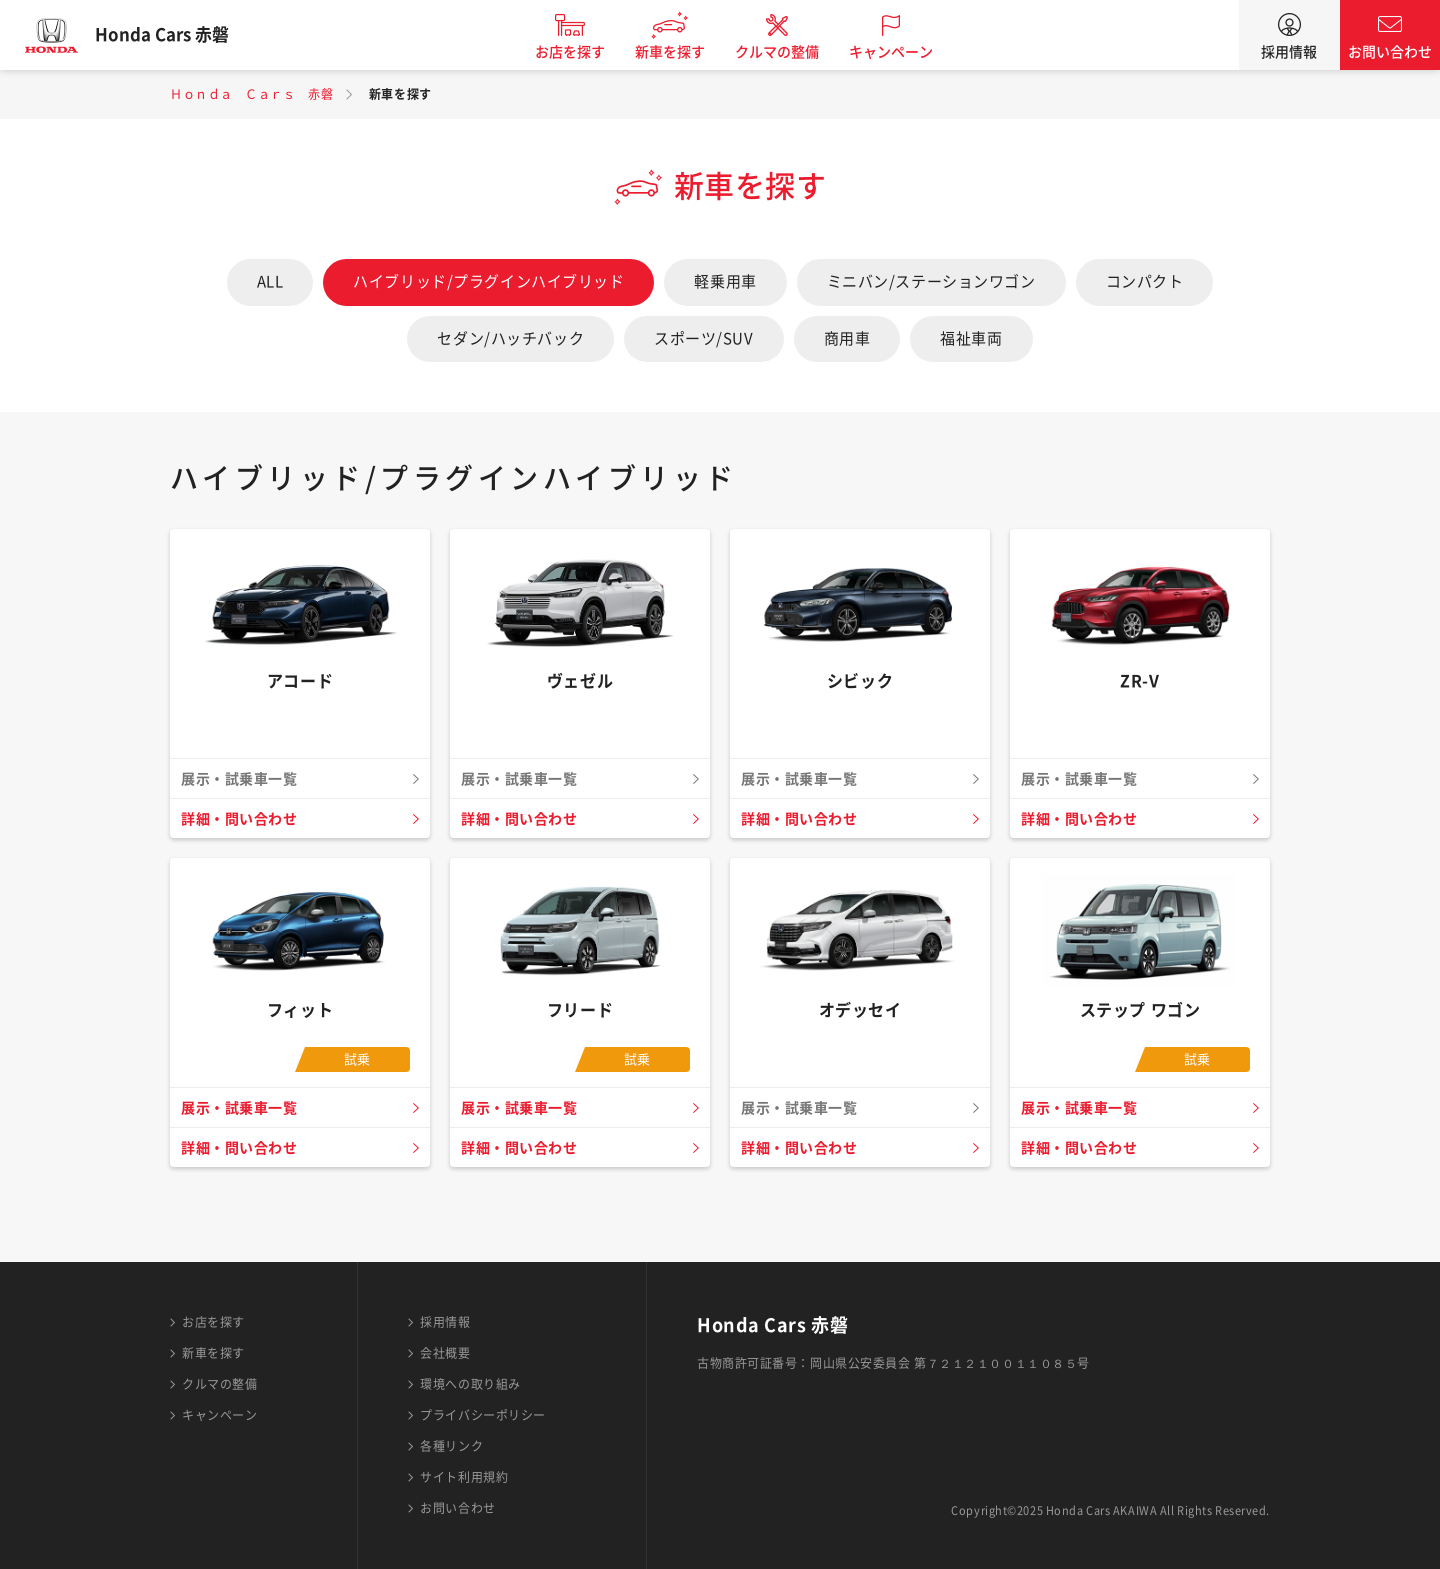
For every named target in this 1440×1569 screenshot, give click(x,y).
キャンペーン (904, 52)
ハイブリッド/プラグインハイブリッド (488, 281)
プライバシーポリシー (483, 1415)
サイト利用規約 (464, 1477)
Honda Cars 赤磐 (175, 35)
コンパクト (1145, 281)
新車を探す (683, 52)
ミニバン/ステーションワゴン (931, 281)
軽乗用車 (725, 281)
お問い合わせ (1390, 52)
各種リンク (451, 1446)
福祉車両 (971, 338)
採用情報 (1289, 52)
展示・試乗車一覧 (243, 1108)
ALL (270, 281)
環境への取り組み (470, 1384)
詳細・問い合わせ (243, 819)
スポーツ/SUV (703, 338)
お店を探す (583, 52)
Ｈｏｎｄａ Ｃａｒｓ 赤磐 (251, 94)
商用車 (847, 338)
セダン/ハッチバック (510, 338)
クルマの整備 (790, 52)
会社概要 (445, 1353)
